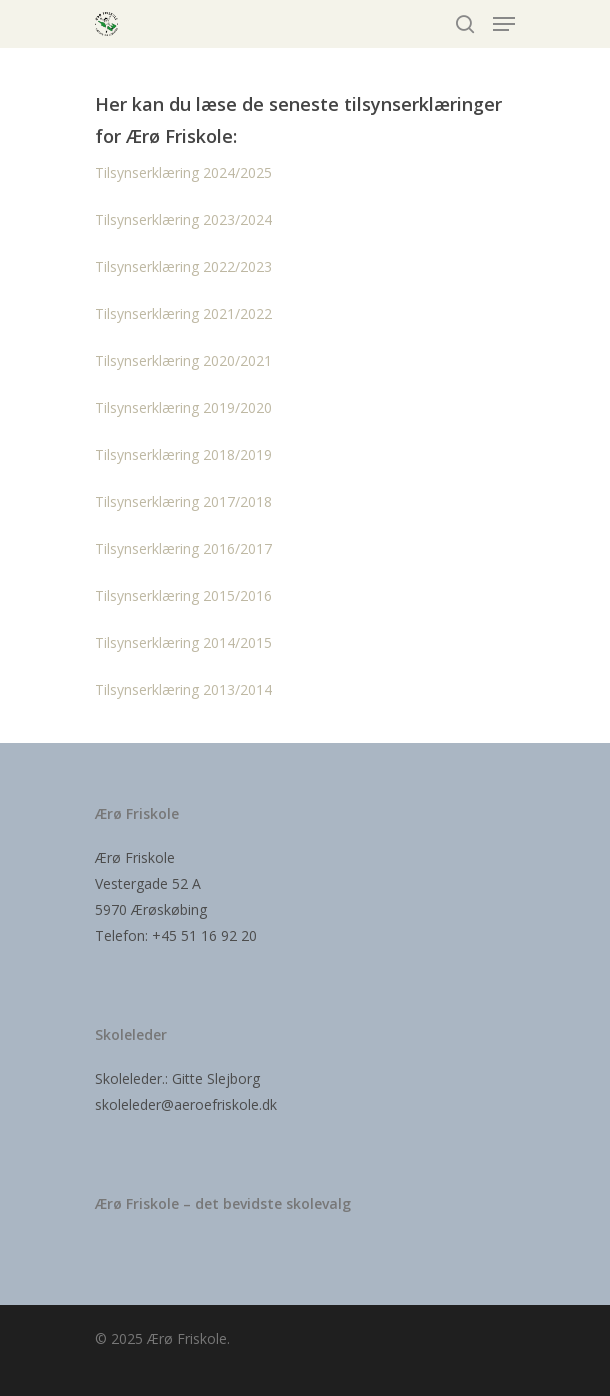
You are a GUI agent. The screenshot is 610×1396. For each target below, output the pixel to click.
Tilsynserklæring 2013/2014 (183, 689)
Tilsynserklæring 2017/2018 (183, 501)
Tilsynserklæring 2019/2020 (183, 407)
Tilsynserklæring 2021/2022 (183, 313)
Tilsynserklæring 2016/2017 (183, 548)
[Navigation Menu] (504, 24)
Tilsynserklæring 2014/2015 (183, 642)
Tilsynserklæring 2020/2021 (183, 360)
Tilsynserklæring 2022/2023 (183, 266)
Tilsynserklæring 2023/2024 (183, 219)
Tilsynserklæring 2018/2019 (183, 454)
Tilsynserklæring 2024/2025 (183, 172)
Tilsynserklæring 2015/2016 (183, 595)
